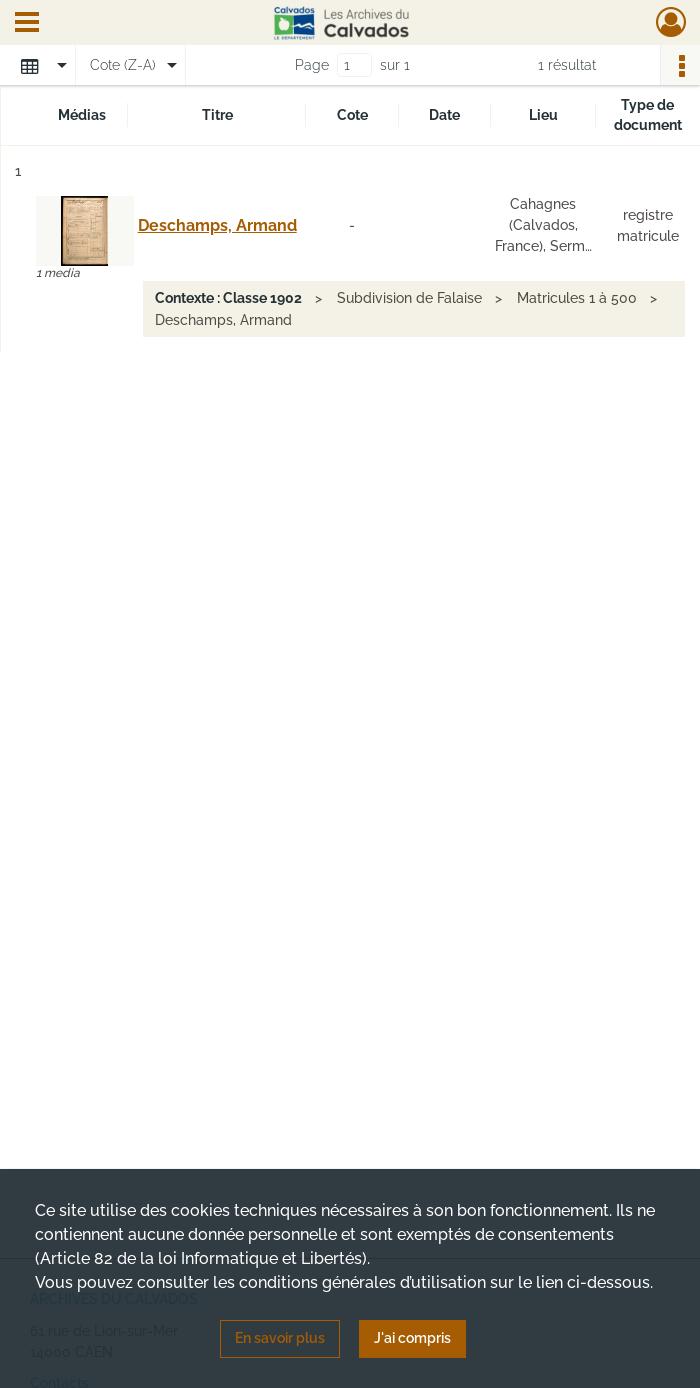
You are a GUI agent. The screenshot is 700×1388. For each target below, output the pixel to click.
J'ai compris (412, 1338)
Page (312, 65)
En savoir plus (280, 1338)
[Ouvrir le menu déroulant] (27, 24)
